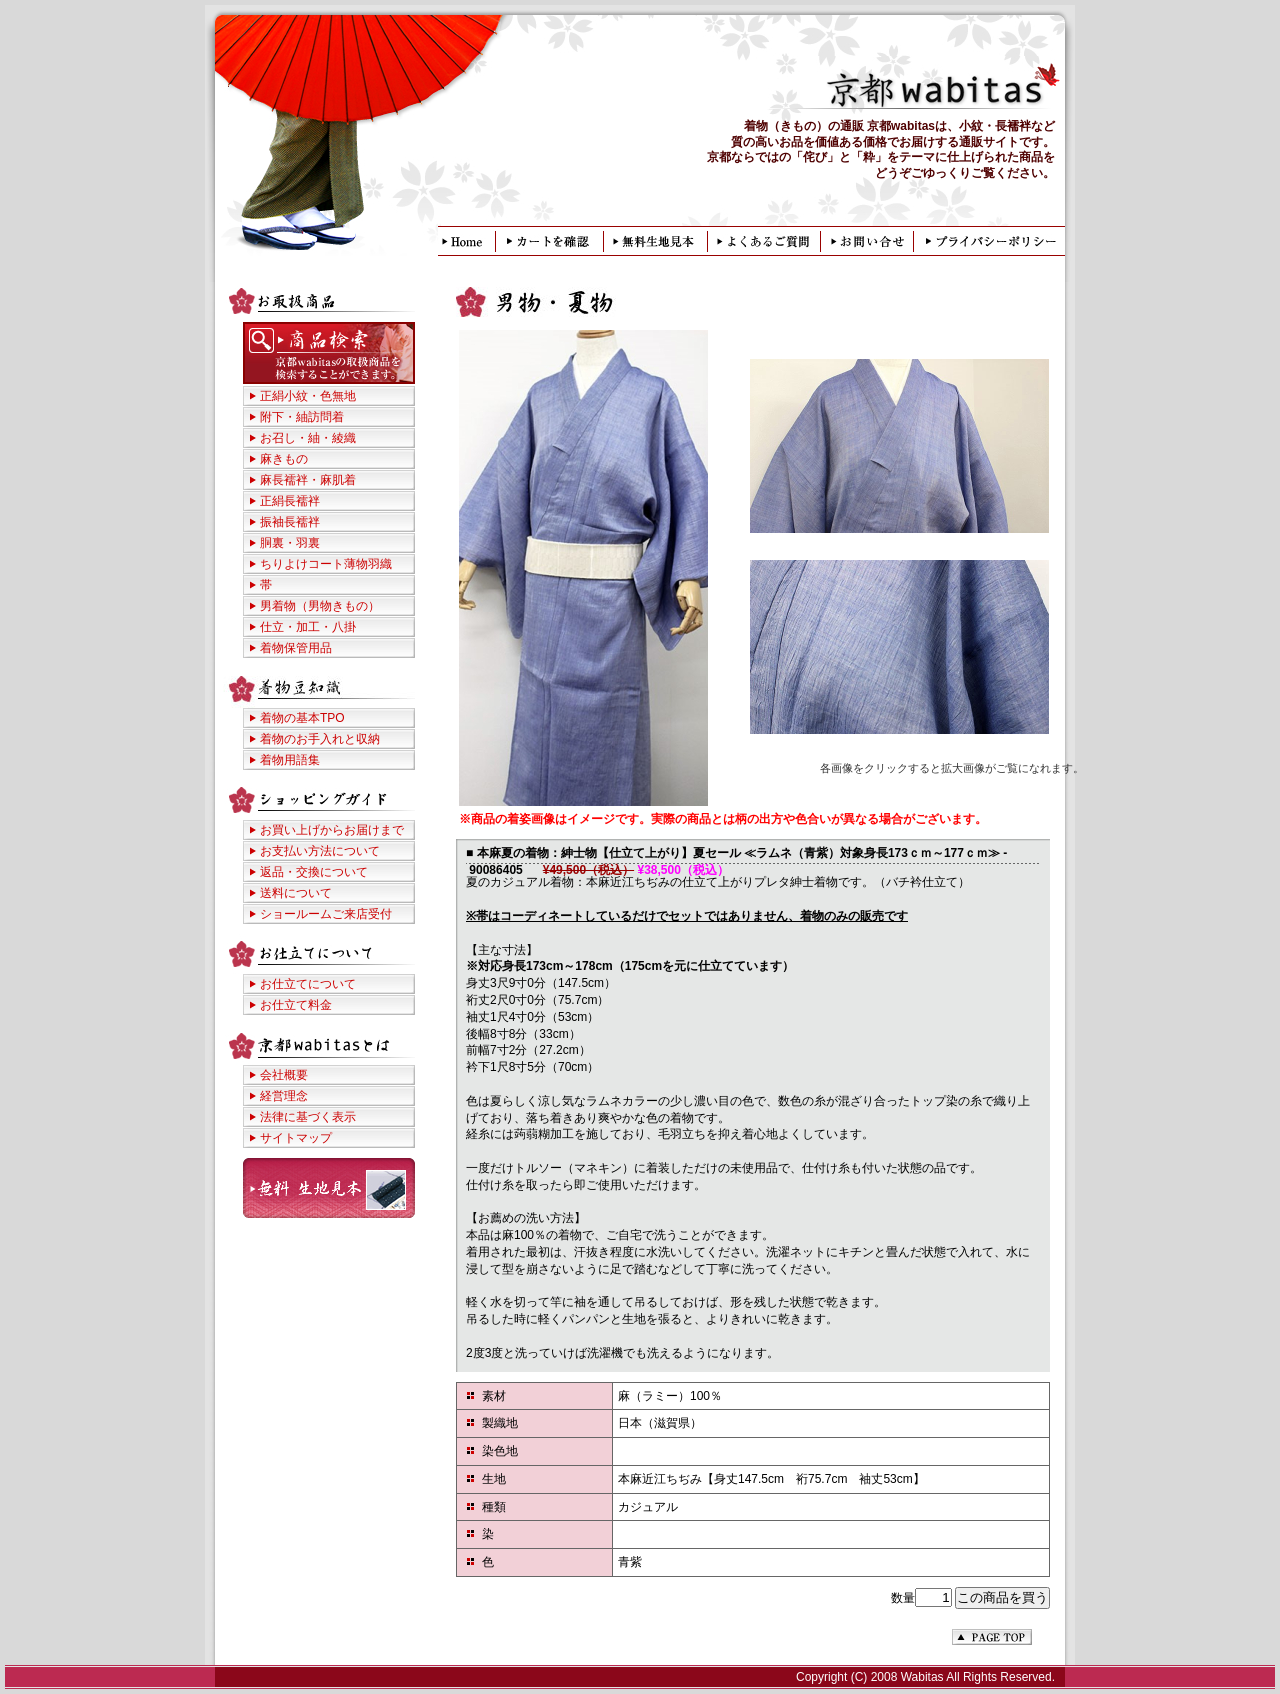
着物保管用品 (296, 648)
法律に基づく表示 (308, 1117)
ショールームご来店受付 (326, 914)
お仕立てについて (308, 984)
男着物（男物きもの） (320, 606)
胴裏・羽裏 (290, 543)
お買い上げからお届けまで (332, 830)
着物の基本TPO (302, 718)
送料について (296, 893)
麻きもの (284, 459)
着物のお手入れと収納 (320, 739)
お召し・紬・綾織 (308, 438)
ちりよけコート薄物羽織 (326, 564)
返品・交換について (314, 872)
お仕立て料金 (296, 1005)
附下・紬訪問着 (302, 417)
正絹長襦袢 (290, 501)
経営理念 (284, 1096)
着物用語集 (290, 760)
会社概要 (284, 1075)
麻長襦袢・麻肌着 (308, 480)
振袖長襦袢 (290, 522)
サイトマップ (296, 1138)
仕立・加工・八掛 (308, 627)
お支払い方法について (320, 851)
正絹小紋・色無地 (308, 396)
